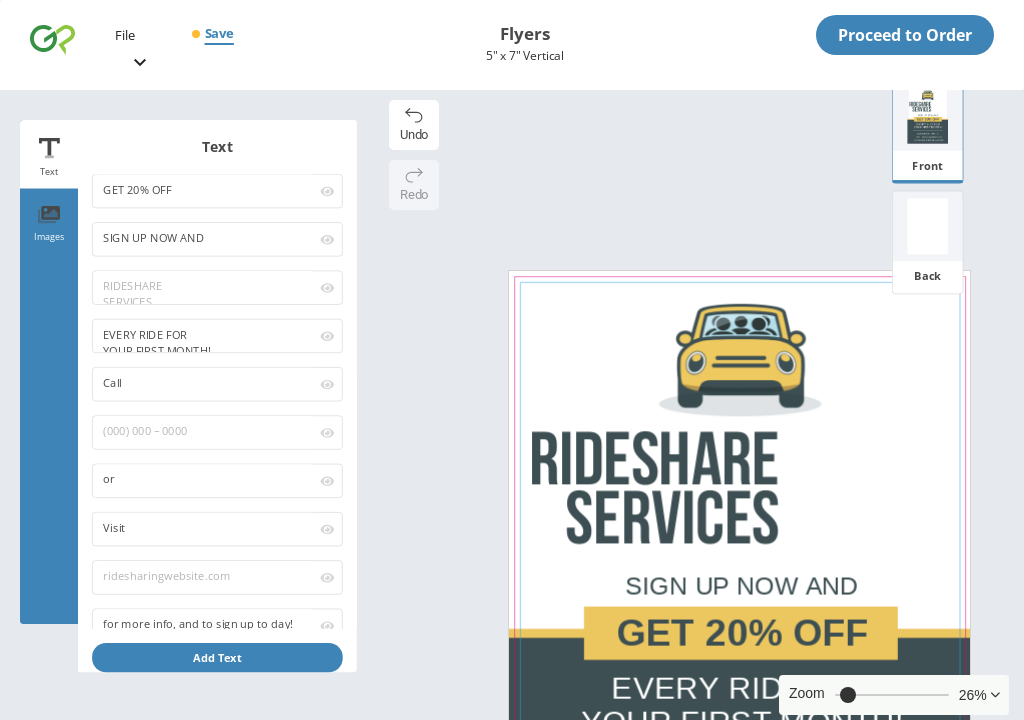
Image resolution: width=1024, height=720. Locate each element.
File (125, 35)
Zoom (807, 693)
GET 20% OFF (204, 191)
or (204, 480)
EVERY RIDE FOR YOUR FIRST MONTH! (204, 336)
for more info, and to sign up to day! (204, 625)
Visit (204, 529)
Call (204, 384)
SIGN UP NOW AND (204, 239)
